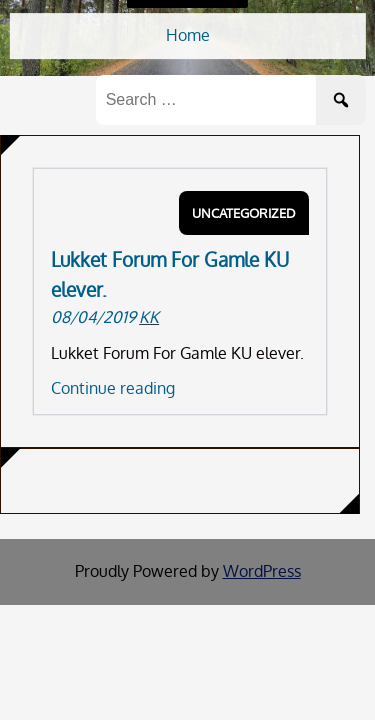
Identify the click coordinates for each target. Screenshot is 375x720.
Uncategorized (244, 213)
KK (149, 317)
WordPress (262, 571)
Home (188, 35)
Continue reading (113, 388)
